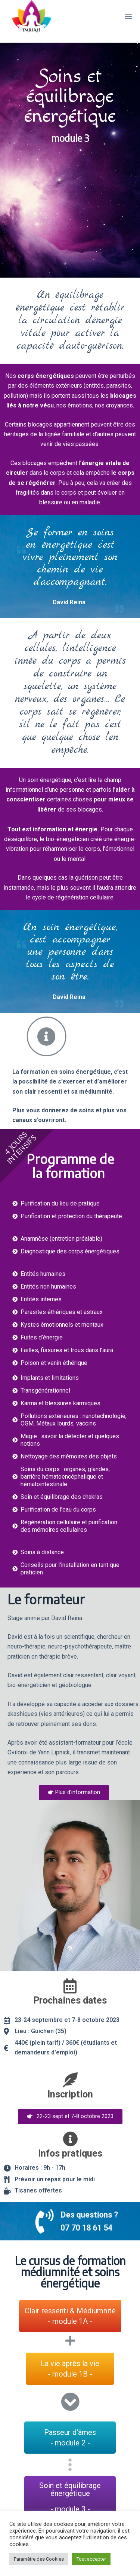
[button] (74, 1792)
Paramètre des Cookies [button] (39, 2559)
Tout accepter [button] (91, 2559)
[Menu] (128, 16)
